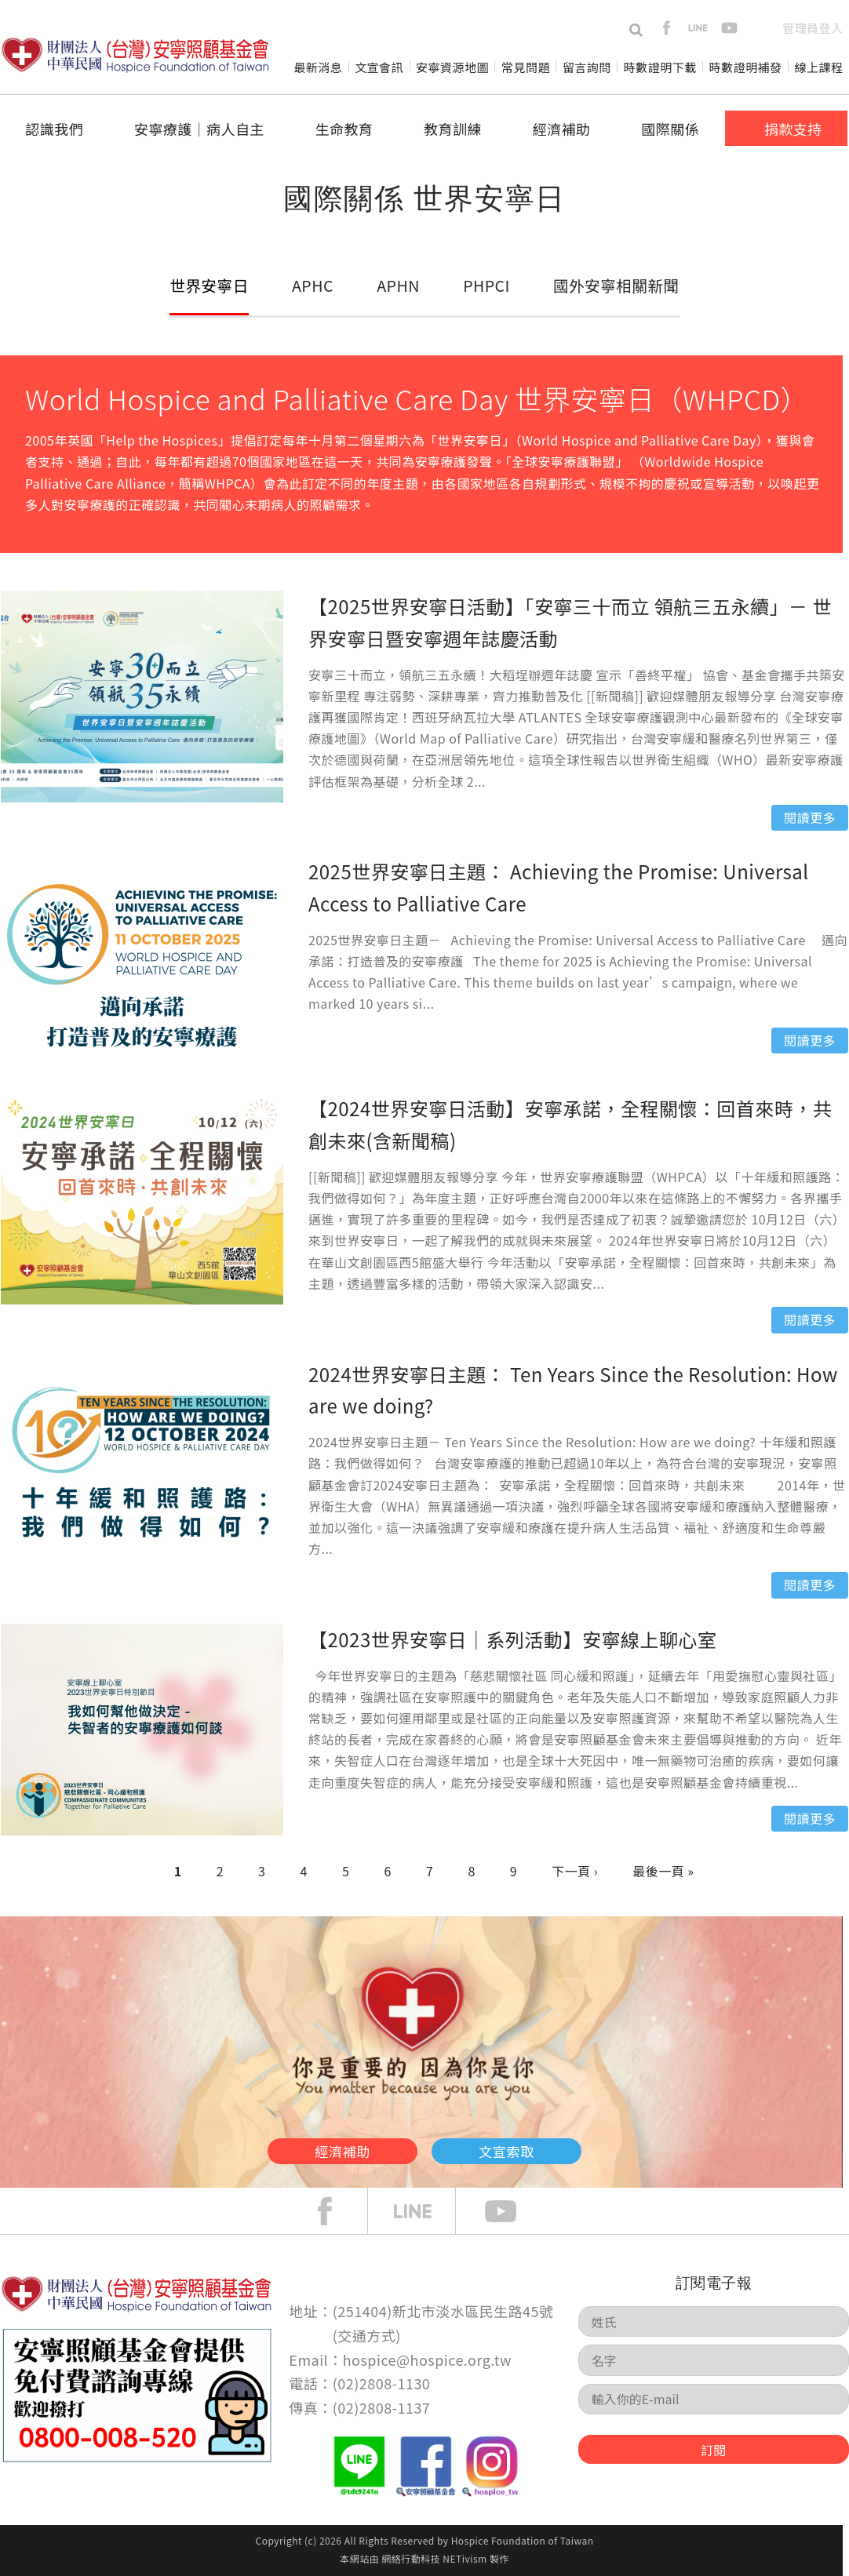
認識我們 (54, 128)
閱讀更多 (810, 817)
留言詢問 (587, 67)
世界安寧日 (211, 285)
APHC (314, 285)
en (761, 28)
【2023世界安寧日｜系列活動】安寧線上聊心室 (512, 1639)
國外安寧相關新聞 (612, 285)
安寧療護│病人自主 (199, 128)
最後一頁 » (663, 1870)
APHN (397, 285)
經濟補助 (562, 128)
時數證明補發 (745, 67)
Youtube (512, 2211)
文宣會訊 (379, 67)
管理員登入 (812, 28)
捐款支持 (793, 128)
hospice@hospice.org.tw (427, 2359)
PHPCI (482, 285)
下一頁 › (575, 1870)
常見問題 (525, 67)
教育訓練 (453, 128)
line (698, 28)
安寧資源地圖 (452, 67)
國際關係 (670, 128)
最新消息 (317, 67)
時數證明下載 (660, 67)
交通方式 (366, 2335)
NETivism (464, 2558)
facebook (666, 28)
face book (336, 2211)
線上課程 (819, 67)
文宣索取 (547, 2146)
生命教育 (344, 128)
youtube (729, 28)
